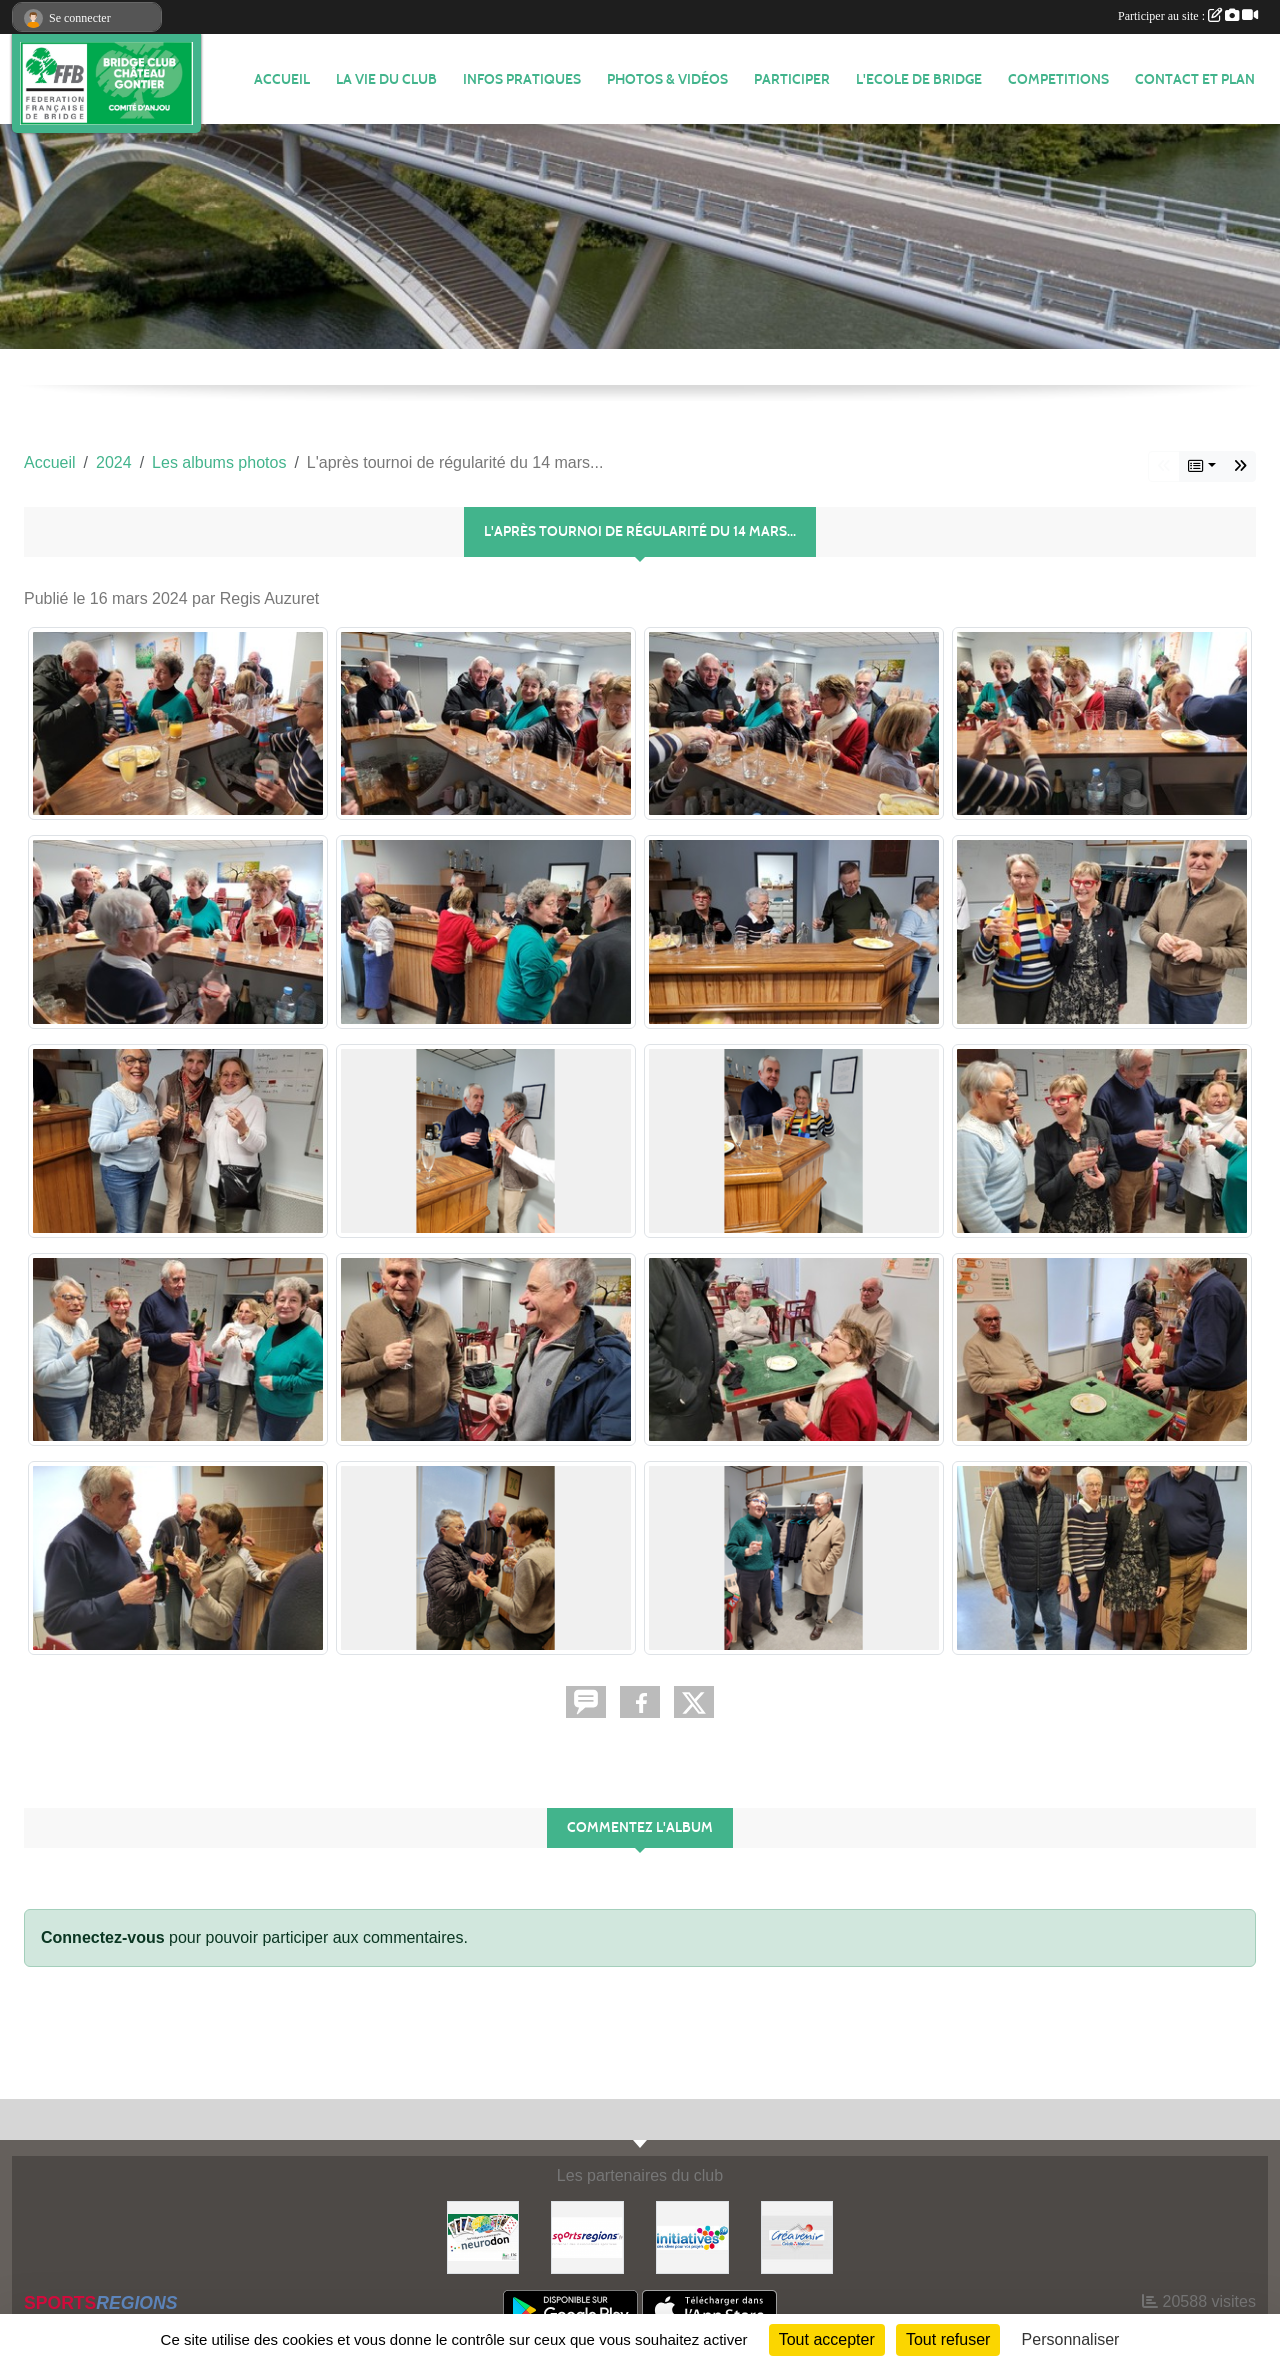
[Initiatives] (692, 2236)
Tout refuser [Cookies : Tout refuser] (948, 2339)
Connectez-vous (103, 1937)
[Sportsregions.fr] (587, 2236)
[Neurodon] (483, 2236)
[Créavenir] (797, 2236)
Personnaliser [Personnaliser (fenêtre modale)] (1071, 2339)
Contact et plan (1195, 79)
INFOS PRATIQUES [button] (522, 79)
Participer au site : (1188, 16)
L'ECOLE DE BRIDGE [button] (919, 79)
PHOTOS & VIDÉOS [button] (667, 79)
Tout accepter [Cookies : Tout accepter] (827, 2339)
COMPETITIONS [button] (1058, 79)
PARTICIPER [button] (792, 79)
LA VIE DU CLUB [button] (386, 79)
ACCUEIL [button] (282, 79)
